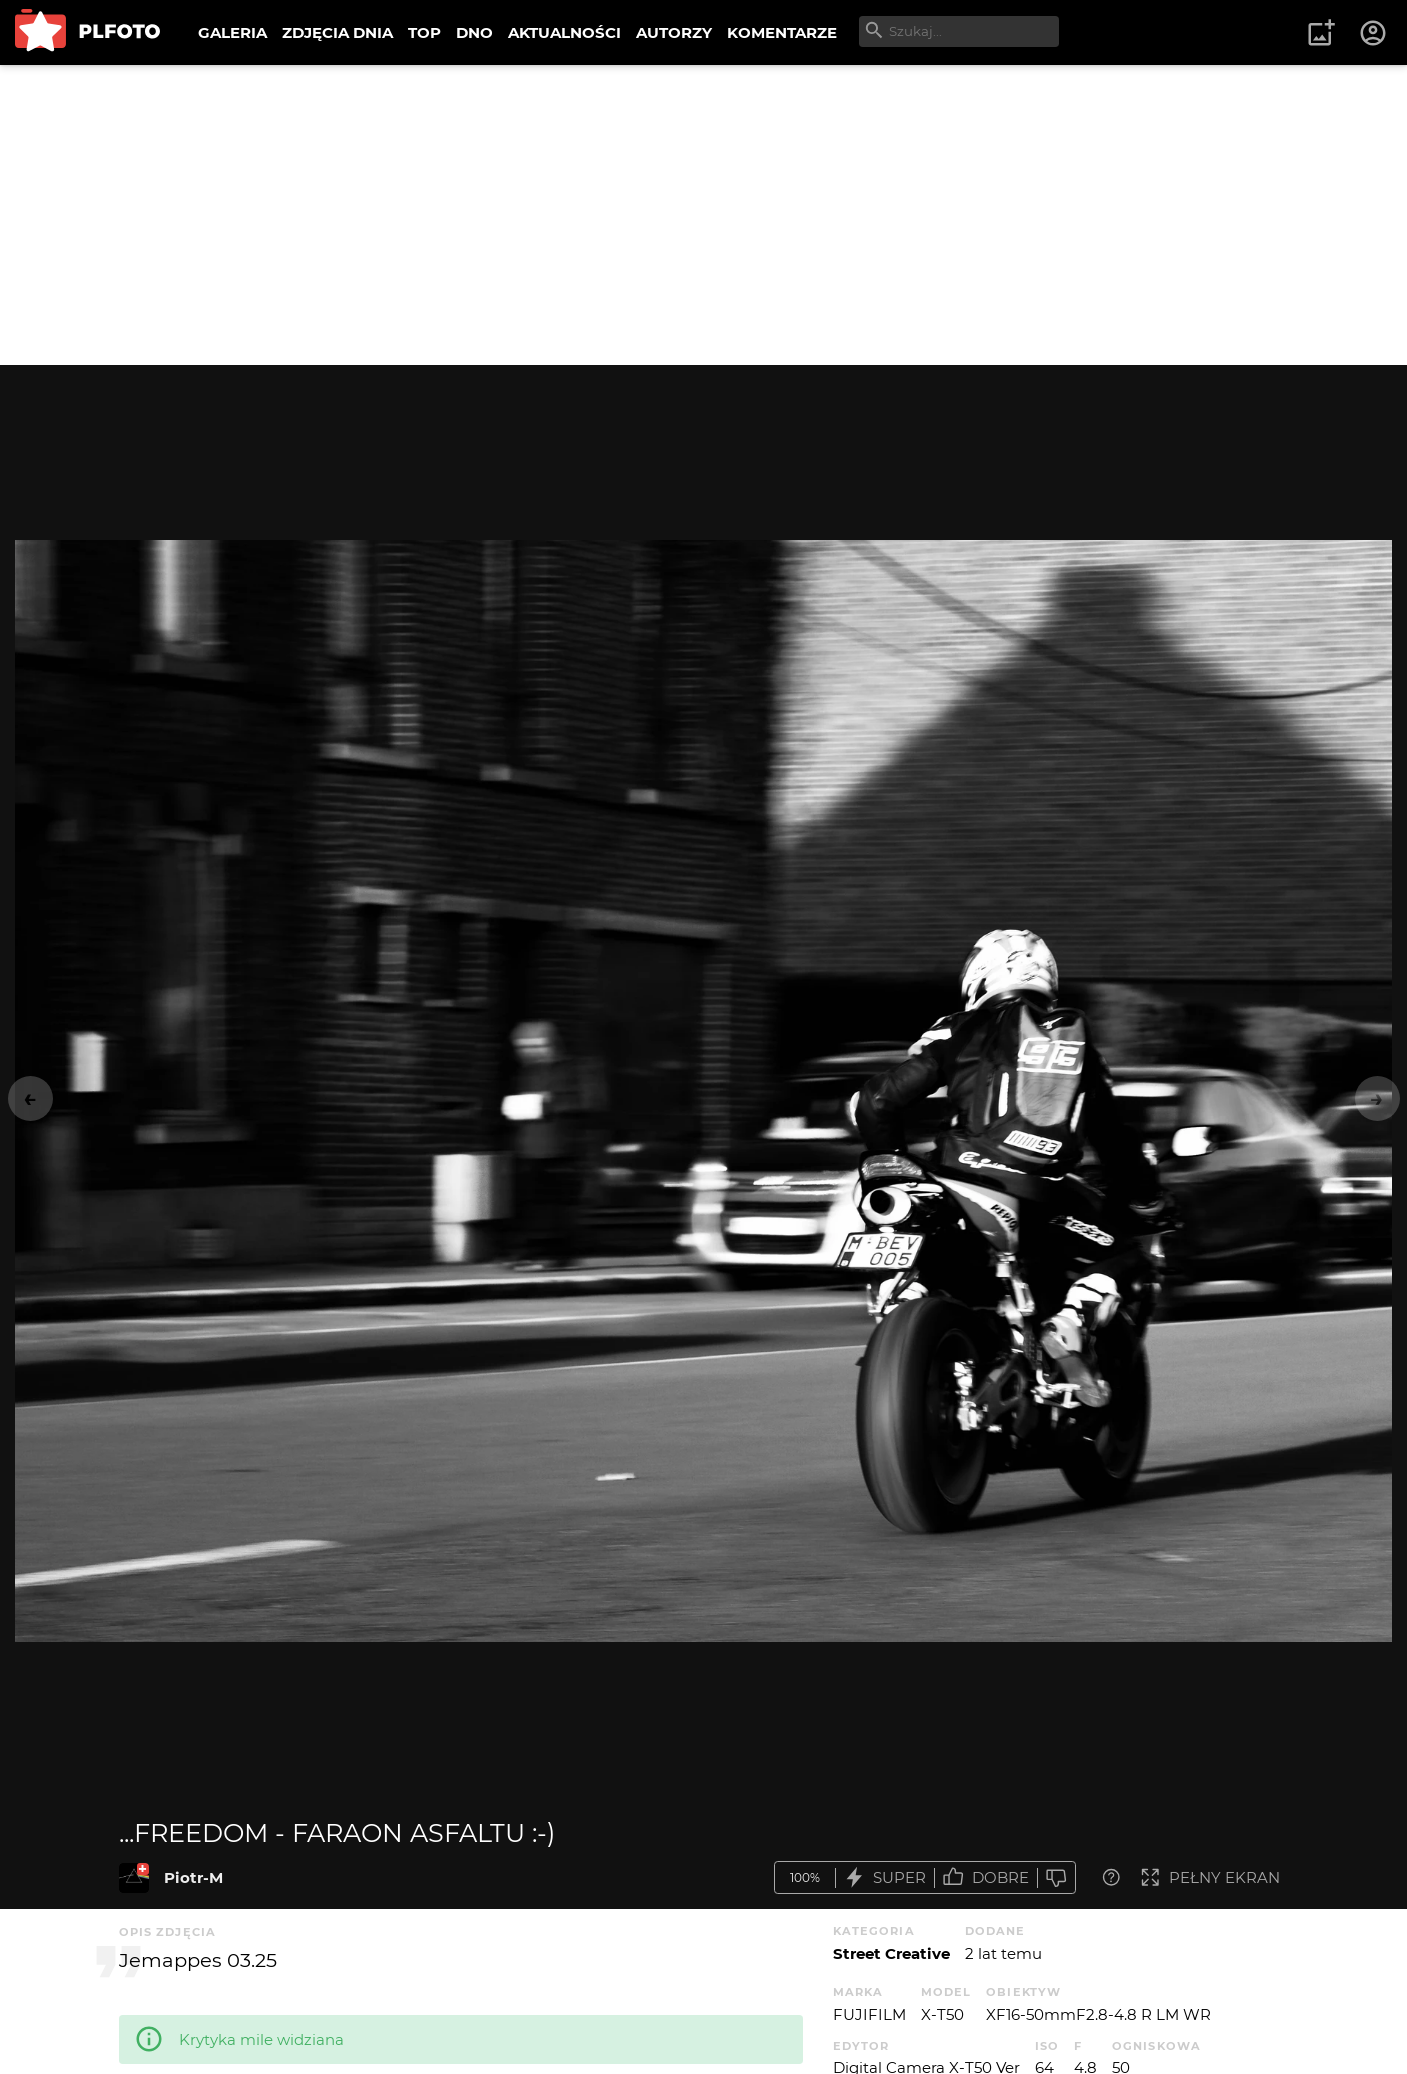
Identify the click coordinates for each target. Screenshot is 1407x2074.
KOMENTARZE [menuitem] (782, 32)
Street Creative (891, 1953)
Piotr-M (193, 1877)
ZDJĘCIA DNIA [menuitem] (337, 32)
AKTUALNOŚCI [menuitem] (564, 32)
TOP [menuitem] (424, 32)
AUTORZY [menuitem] (674, 32)
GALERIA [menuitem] (232, 32)
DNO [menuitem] (474, 32)
